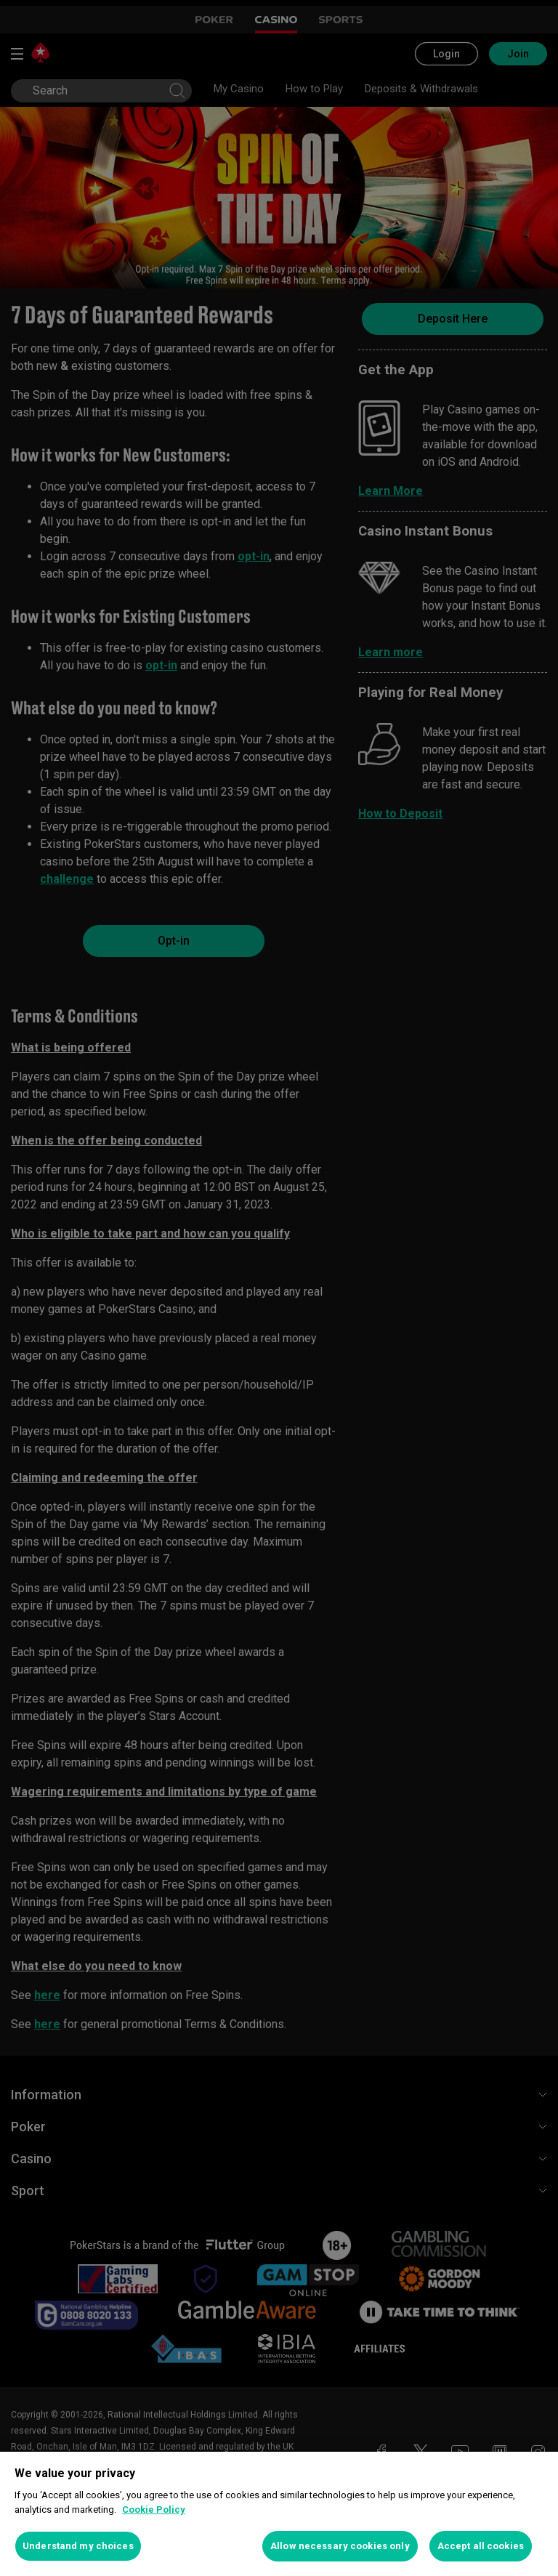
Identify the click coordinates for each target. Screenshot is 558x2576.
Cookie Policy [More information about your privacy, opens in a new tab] (153, 2509)
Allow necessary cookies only (340, 2545)
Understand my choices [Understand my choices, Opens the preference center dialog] (78, 2545)
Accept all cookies (480, 2545)
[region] (279, 2514)
